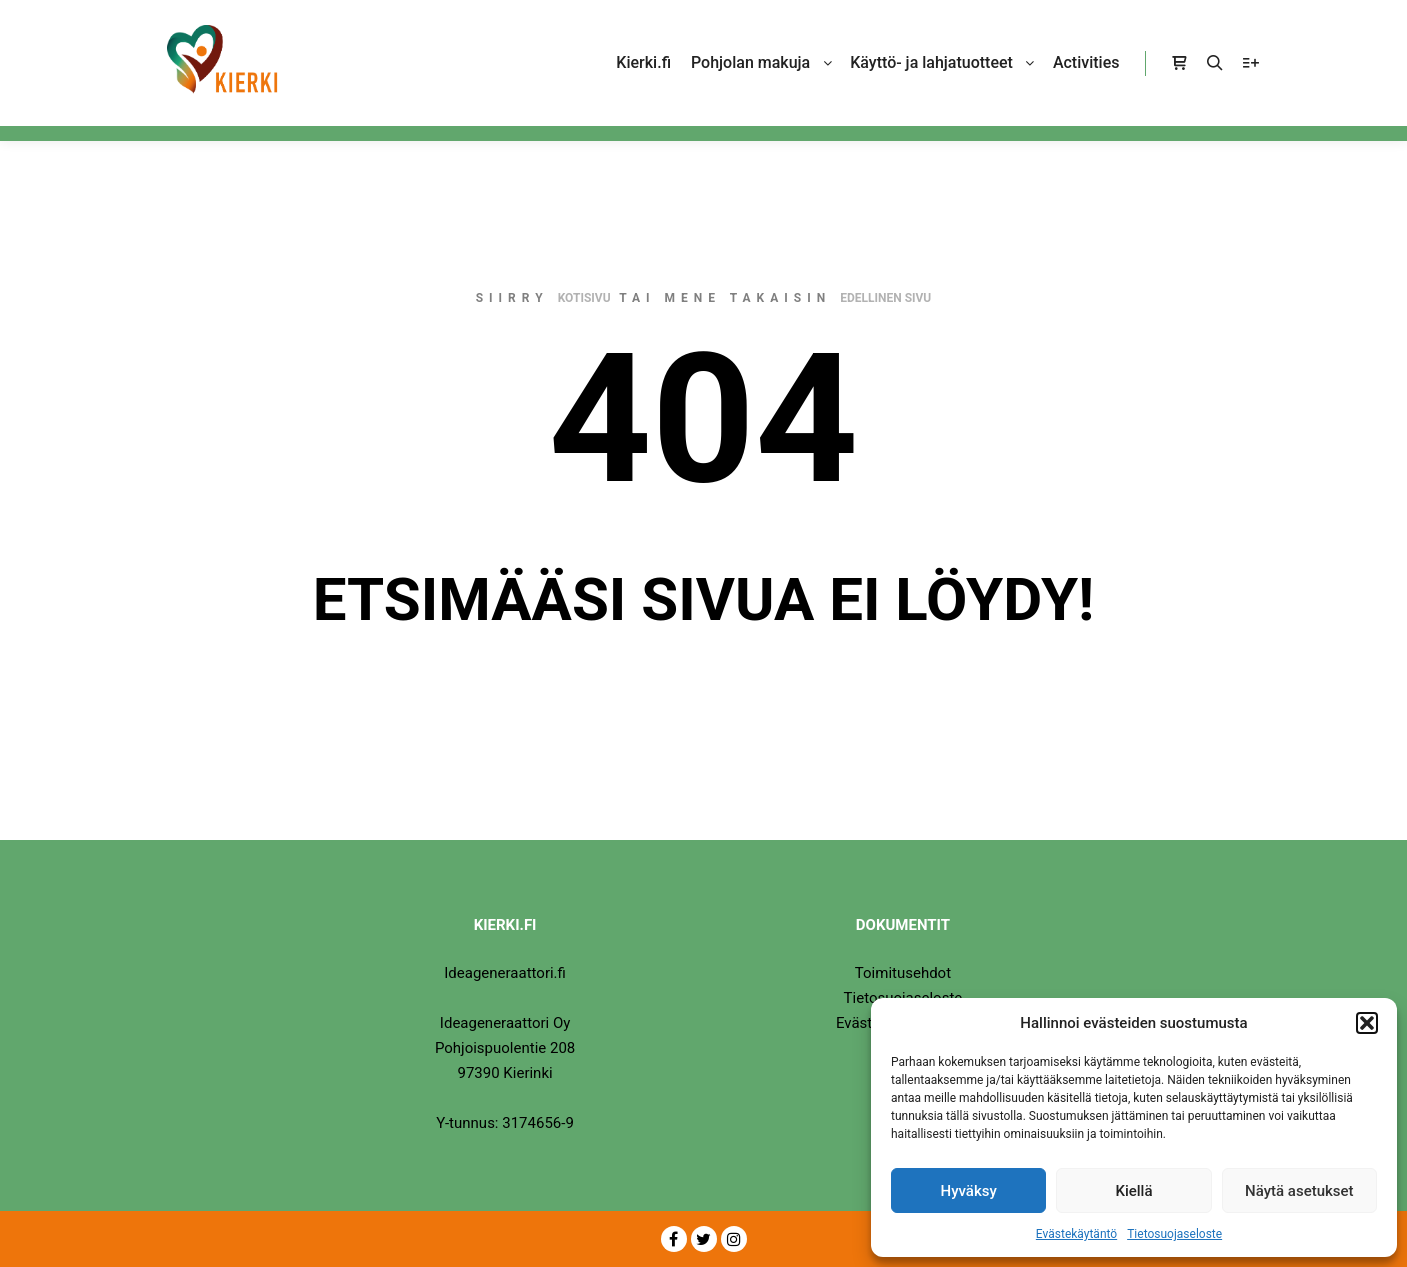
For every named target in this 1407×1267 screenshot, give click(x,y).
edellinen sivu (885, 298)
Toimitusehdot (903, 973)
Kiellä (1133, 1191)
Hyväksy (969, 1191)
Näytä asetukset (1299, 1191)
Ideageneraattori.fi (505, 973)
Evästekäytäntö (1076, 1234)
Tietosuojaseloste (1174, 1234)
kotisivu (584, 298)
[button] (1367, 1023)
